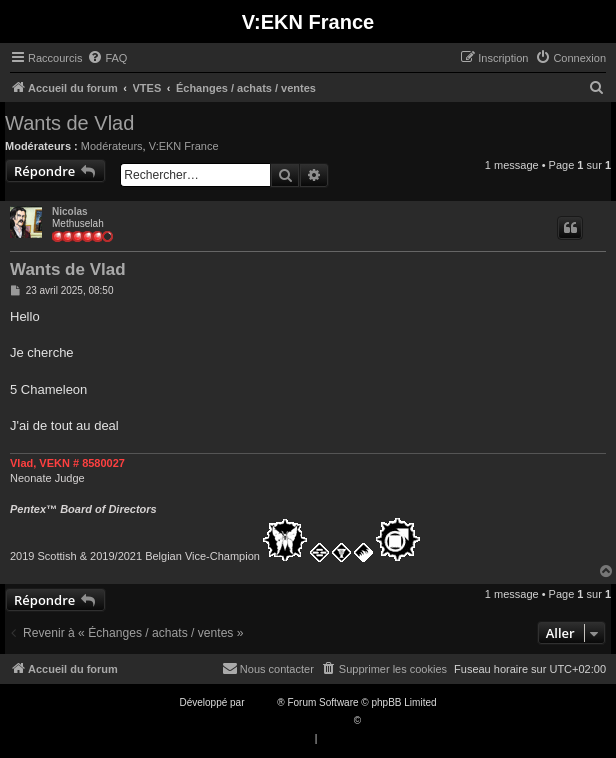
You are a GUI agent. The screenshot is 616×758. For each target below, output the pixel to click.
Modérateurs (112, 146)
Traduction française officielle (286, 720)
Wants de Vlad (69, 123)
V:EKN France (184, 146)
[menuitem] (107, 58)
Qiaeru (379, 720)
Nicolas (70, 211)
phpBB (262, 702)
